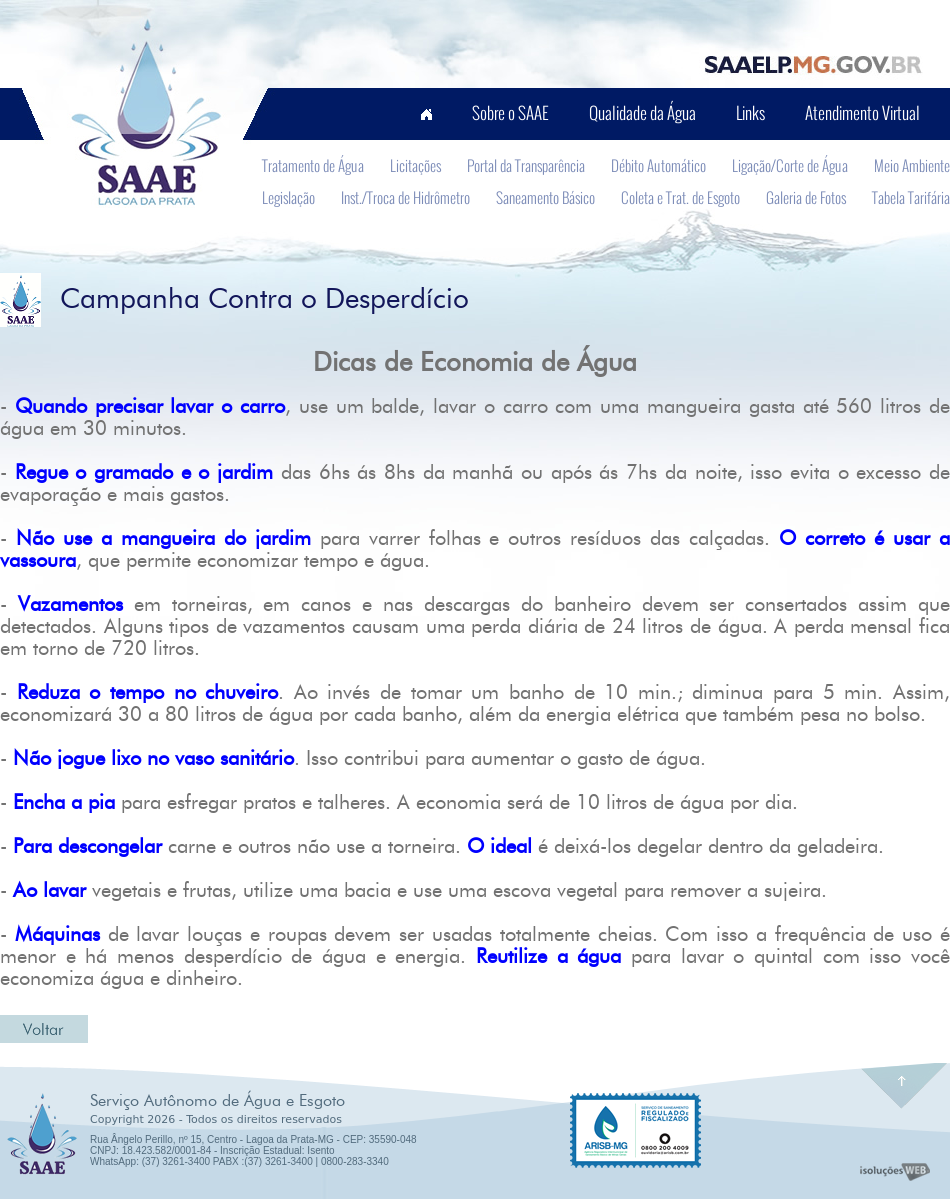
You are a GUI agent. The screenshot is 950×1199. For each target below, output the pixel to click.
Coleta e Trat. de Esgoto (680, 197)
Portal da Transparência (526, 165)
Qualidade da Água (642, 112)
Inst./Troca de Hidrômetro (405, 197)
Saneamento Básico (545, 197)
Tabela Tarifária (911, 197)
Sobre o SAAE (510, 112)
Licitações (415, 165)
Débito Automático (658, 165)
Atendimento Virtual (862, 112)
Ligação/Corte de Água (790, 165)
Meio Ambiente (912, 165)
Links (750, 112)
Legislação (288, 197)
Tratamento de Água (313, 165)
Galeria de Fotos (806, 197)
